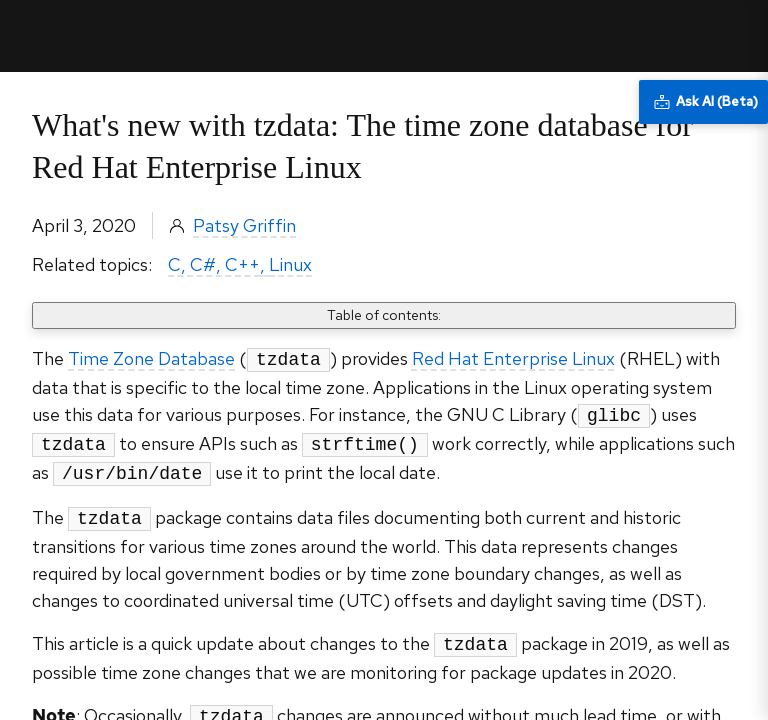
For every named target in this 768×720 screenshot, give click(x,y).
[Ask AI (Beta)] (703, 102)
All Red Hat (660, 35)
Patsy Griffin (244, 225)
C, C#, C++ (214, 264)
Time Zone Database (151, 358)
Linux (290, 264)
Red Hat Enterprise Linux (513, 358)
